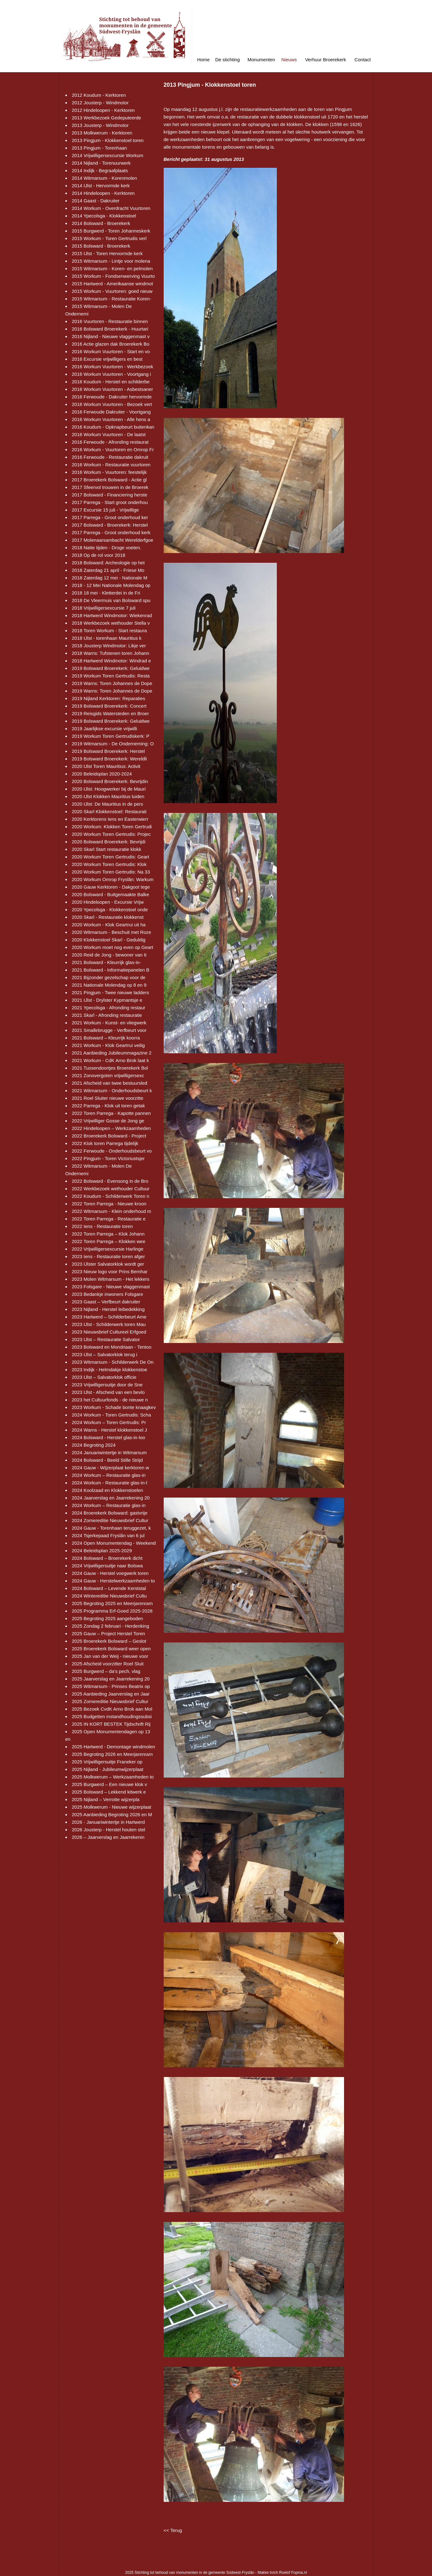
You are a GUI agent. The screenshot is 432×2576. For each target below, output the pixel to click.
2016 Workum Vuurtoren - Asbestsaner (112, 389)
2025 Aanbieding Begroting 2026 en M (112, 1814)
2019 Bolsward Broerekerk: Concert (109, 706)
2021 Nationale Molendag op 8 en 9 (109, 985)
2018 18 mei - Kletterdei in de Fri (106, 592)
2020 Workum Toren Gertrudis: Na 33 (111, 871)
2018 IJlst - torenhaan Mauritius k (107, 638)
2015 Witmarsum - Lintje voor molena (111, 261)
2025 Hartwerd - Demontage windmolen (113, 1746)
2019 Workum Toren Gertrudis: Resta (111, 675)
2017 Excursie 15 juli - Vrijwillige (105, 509)
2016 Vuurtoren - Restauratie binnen (110, 321)
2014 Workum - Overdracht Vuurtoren (111, 208)
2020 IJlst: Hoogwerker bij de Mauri (109, 789)
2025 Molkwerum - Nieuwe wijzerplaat (111, 1807)
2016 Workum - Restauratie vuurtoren (111, 464)
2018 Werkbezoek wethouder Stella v (111, 623)
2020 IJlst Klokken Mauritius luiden (108, 796)
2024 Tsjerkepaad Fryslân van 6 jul (108, 1535)
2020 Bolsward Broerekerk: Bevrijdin (110, 781)
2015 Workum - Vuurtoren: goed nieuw (112, 291)
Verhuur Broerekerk (325, 59)
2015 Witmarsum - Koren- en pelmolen (112, 268)
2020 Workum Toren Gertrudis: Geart (110, 856)
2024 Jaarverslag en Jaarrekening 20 (111, 1497)
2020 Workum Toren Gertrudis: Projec (111, 834)
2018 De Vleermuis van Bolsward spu (111, 600)
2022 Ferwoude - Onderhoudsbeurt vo (112, 1151)
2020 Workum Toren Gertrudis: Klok (109, 864)
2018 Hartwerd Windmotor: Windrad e (111, 660)
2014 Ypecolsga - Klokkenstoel (104, 215)
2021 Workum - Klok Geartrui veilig (108, 1045)
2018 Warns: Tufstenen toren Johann (110, 653)
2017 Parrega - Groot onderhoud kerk (111, 532)
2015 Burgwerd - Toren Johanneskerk (111, 230)
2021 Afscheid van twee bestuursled (109, 1083)
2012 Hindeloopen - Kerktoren (103, 110)
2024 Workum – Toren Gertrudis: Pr (109, 1422)
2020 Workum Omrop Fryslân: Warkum (113, 879)
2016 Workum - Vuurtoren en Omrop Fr (113, 449)
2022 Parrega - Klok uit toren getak (108, 1105)
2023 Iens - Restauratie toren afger (108, 1256)
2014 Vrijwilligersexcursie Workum (108, 155)
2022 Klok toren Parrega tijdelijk (105, 1143)
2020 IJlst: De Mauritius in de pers (107, 804)
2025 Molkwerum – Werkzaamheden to (113, 1776)
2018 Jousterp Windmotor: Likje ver (109, 645)
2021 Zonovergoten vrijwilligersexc (108, 1075)
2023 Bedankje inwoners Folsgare (107, 1294)
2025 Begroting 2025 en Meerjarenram (112, 1603)
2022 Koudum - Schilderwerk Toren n (111, 1196)
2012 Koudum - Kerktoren (99, 95)
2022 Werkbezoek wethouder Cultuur (111, 1188)
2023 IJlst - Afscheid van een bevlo (108, 1392)
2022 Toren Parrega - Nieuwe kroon (109, 1203)
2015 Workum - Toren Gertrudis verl (109, 238)
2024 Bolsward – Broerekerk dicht (107, 1558)
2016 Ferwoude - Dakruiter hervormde (112, 396)
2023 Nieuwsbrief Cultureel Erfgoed (109, 1332)
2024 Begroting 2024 (94, 1445)
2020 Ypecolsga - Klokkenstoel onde (110, 909)
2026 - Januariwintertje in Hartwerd (108, 1822)
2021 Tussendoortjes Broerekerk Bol (110, 1068)
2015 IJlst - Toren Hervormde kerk (107, 253)
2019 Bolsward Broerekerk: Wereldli (109, 758)
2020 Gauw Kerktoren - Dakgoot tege (111, 887)
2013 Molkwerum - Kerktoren (102, 132)
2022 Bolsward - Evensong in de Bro (110, 1181)
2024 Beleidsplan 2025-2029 (102, 1550)
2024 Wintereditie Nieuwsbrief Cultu (109, 1595)
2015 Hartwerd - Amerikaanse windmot (112, 283)
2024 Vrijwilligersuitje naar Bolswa (107, 1565)
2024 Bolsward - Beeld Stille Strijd (107, 1460)
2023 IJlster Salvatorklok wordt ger (108, 1264)
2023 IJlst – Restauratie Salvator (106, 1339)
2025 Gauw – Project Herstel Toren (108, 1633)
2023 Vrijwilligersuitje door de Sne (107, 1384)
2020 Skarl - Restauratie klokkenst (108, 917)
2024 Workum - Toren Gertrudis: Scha (111, 1414)
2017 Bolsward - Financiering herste (109, 494)
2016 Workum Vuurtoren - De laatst (109, 434)
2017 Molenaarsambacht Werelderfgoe (112, 540)
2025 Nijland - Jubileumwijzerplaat (108, 1769)
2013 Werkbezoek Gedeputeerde (106, 117)
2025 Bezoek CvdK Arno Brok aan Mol (112, 1709)
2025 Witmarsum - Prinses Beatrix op (111, 1686)
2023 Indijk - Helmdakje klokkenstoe (109, 1369)
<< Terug (173, 2530)
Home (203, 59)
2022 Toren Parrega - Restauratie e (109, 1218)
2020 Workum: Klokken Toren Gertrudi (112, 826)
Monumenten (261, 59)
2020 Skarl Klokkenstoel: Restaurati (109, 811)
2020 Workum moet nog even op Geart (112, 947)
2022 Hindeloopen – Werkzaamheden (111, 1128)
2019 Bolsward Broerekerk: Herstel (108, 751)
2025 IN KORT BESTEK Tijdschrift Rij (111, 1724)
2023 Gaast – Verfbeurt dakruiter (106, 1301)
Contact (362, 59)
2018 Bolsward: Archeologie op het (108, 562)
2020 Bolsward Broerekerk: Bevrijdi (108, 841)
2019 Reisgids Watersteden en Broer (110, 713)
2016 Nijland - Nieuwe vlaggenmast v (111, 336)
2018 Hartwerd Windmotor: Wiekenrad (112, 615)
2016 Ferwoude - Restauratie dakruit (110, 457)
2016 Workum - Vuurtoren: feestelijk (109, 472)
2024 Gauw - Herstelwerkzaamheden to (113, 1580)
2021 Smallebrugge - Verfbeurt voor (109, 1030)
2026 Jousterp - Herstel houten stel (108, 1829)
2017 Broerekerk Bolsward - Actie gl (109, 479)
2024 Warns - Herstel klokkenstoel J (109, 1430)
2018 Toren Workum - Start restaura (109, 630)
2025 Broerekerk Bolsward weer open (111, 1648)
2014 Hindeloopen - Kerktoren (103, 193)
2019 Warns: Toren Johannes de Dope (112, 683)
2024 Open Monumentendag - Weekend (114, 1543)
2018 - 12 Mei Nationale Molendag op (111, 585)
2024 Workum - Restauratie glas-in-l (109, 1482)
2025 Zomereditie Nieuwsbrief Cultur (110, 1701)
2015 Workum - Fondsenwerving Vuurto (113, 276)
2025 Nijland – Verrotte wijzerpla (105, 1799)
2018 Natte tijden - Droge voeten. (106, 547)
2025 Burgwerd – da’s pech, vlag (106, 1671)
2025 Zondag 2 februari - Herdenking (110, 1626)
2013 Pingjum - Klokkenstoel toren (108, 140)
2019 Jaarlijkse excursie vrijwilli (104, 728)
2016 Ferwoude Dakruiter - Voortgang (111, 411)
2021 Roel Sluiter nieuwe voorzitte (108, 1098)
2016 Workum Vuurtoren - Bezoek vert (112, 404)
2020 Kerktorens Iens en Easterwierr (110, 819)
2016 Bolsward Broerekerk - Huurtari (110, 329)
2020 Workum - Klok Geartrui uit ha (109, 924)
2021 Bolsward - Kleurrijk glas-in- (106, 962)
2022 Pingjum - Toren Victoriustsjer (108, 1158)
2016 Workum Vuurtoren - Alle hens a (111, 419)
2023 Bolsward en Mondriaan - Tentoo (111, 1347)
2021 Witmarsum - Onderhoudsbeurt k (112, 1090)
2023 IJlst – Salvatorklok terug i (104, 1354)
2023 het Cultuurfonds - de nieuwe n (110, 1399)
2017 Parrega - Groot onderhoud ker (110, 517)
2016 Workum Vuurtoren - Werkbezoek (112, 366)
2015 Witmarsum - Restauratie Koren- (111, 298)
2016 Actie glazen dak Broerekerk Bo (111, 344)
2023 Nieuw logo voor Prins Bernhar (110, 1271)
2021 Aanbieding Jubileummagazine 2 (112, 1052)
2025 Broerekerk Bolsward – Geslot (109, 1641)
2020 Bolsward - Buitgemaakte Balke (110, 894)
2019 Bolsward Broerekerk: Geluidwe (111, 668)
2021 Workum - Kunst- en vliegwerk (109, 1022)
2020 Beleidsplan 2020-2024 (102, 773)
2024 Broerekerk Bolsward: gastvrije (110, 1512)
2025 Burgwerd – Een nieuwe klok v (109, 1784)
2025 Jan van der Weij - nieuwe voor (110, 1656)
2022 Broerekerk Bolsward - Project (109, 1135)
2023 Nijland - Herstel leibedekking (108, 1309)
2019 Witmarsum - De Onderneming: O (113, 743)
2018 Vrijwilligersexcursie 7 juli (104, 608)
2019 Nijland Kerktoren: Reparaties (108, 698)
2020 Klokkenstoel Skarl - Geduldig (108, 939)
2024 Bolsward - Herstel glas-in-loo (108, 1437)
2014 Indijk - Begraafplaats (100, 170)
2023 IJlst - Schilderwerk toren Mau (109, 1324)
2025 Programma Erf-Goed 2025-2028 (112, 1611)
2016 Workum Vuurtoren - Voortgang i (111, 374)
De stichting (227, 59)
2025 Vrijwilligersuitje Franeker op (107, 1761)
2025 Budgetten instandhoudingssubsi (112, 1716)
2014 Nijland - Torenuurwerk (101, 163)
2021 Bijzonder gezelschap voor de (108, 977)
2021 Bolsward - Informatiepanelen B (111, 970)
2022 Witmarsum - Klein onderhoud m (111, 1211)
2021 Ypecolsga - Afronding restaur (108, 1007)
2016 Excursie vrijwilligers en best (107, 359)
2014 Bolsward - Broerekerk (101, 223)
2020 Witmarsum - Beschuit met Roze (111, 932)
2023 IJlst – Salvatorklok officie (104, 1377)
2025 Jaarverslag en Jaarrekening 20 (111, 1678)
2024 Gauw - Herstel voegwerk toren (110, 1573)
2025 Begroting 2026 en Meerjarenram (112, 1754)
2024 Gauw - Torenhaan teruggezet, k (111, 1528)
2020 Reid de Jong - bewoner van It (109, 954)
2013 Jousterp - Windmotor (100, 125)
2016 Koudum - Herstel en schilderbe (111, 381)
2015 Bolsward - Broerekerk (101, 246)
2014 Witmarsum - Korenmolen (104, 178)
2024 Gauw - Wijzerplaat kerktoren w (110, 1467)
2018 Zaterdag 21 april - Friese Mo (108, 570)
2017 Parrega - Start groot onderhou (110, 502)
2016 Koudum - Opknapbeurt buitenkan (113, 427)
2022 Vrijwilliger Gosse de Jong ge (108, 1120)
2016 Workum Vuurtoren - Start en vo (111, 351)
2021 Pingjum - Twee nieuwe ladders (110, 992)
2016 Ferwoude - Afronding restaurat (110, 442)
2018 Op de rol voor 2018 (98, 555)
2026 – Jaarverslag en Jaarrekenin (108, 1837)
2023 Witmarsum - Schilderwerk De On (113, 1362)
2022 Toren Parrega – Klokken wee (108, 1241)
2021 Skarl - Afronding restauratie (107, 1015)
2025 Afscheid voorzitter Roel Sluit (108, 1663)
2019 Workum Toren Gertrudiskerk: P (111, 736)
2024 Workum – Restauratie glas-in (109, 1475)
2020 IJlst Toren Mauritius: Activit (106, 766)
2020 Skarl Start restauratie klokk (106, 849)
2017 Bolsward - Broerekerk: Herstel (110, 525)
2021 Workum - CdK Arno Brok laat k (110, 1060)
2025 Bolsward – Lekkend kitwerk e (109, 1792)
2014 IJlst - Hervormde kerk (101, 185)
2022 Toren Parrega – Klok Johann (108, 1233)
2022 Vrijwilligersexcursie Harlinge (108, 1249)
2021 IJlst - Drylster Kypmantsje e (107, 1000)
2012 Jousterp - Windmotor (100, 102)
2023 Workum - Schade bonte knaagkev (114, 1407)
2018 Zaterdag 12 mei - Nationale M (109, 577)
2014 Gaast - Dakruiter (96, 200)
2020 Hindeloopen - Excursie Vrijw (108, 902)
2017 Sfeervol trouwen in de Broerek (110, 487)
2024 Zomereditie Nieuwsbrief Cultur (110, 1520)
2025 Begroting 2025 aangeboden (107, 1618)
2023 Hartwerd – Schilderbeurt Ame (109, 1316)
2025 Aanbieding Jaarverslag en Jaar (111, 1693)
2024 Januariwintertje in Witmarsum (109, 1452)
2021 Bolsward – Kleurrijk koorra (106, 1037)
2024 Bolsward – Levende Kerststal (109, 1588)
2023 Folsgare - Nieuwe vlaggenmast (111, 1286)
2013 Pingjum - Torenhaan (99, 148)
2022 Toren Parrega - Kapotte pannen (111, 1113)
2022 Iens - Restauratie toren (102, 1226)
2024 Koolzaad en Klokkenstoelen (107, 1490)
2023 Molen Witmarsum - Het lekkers (111, 1279)
